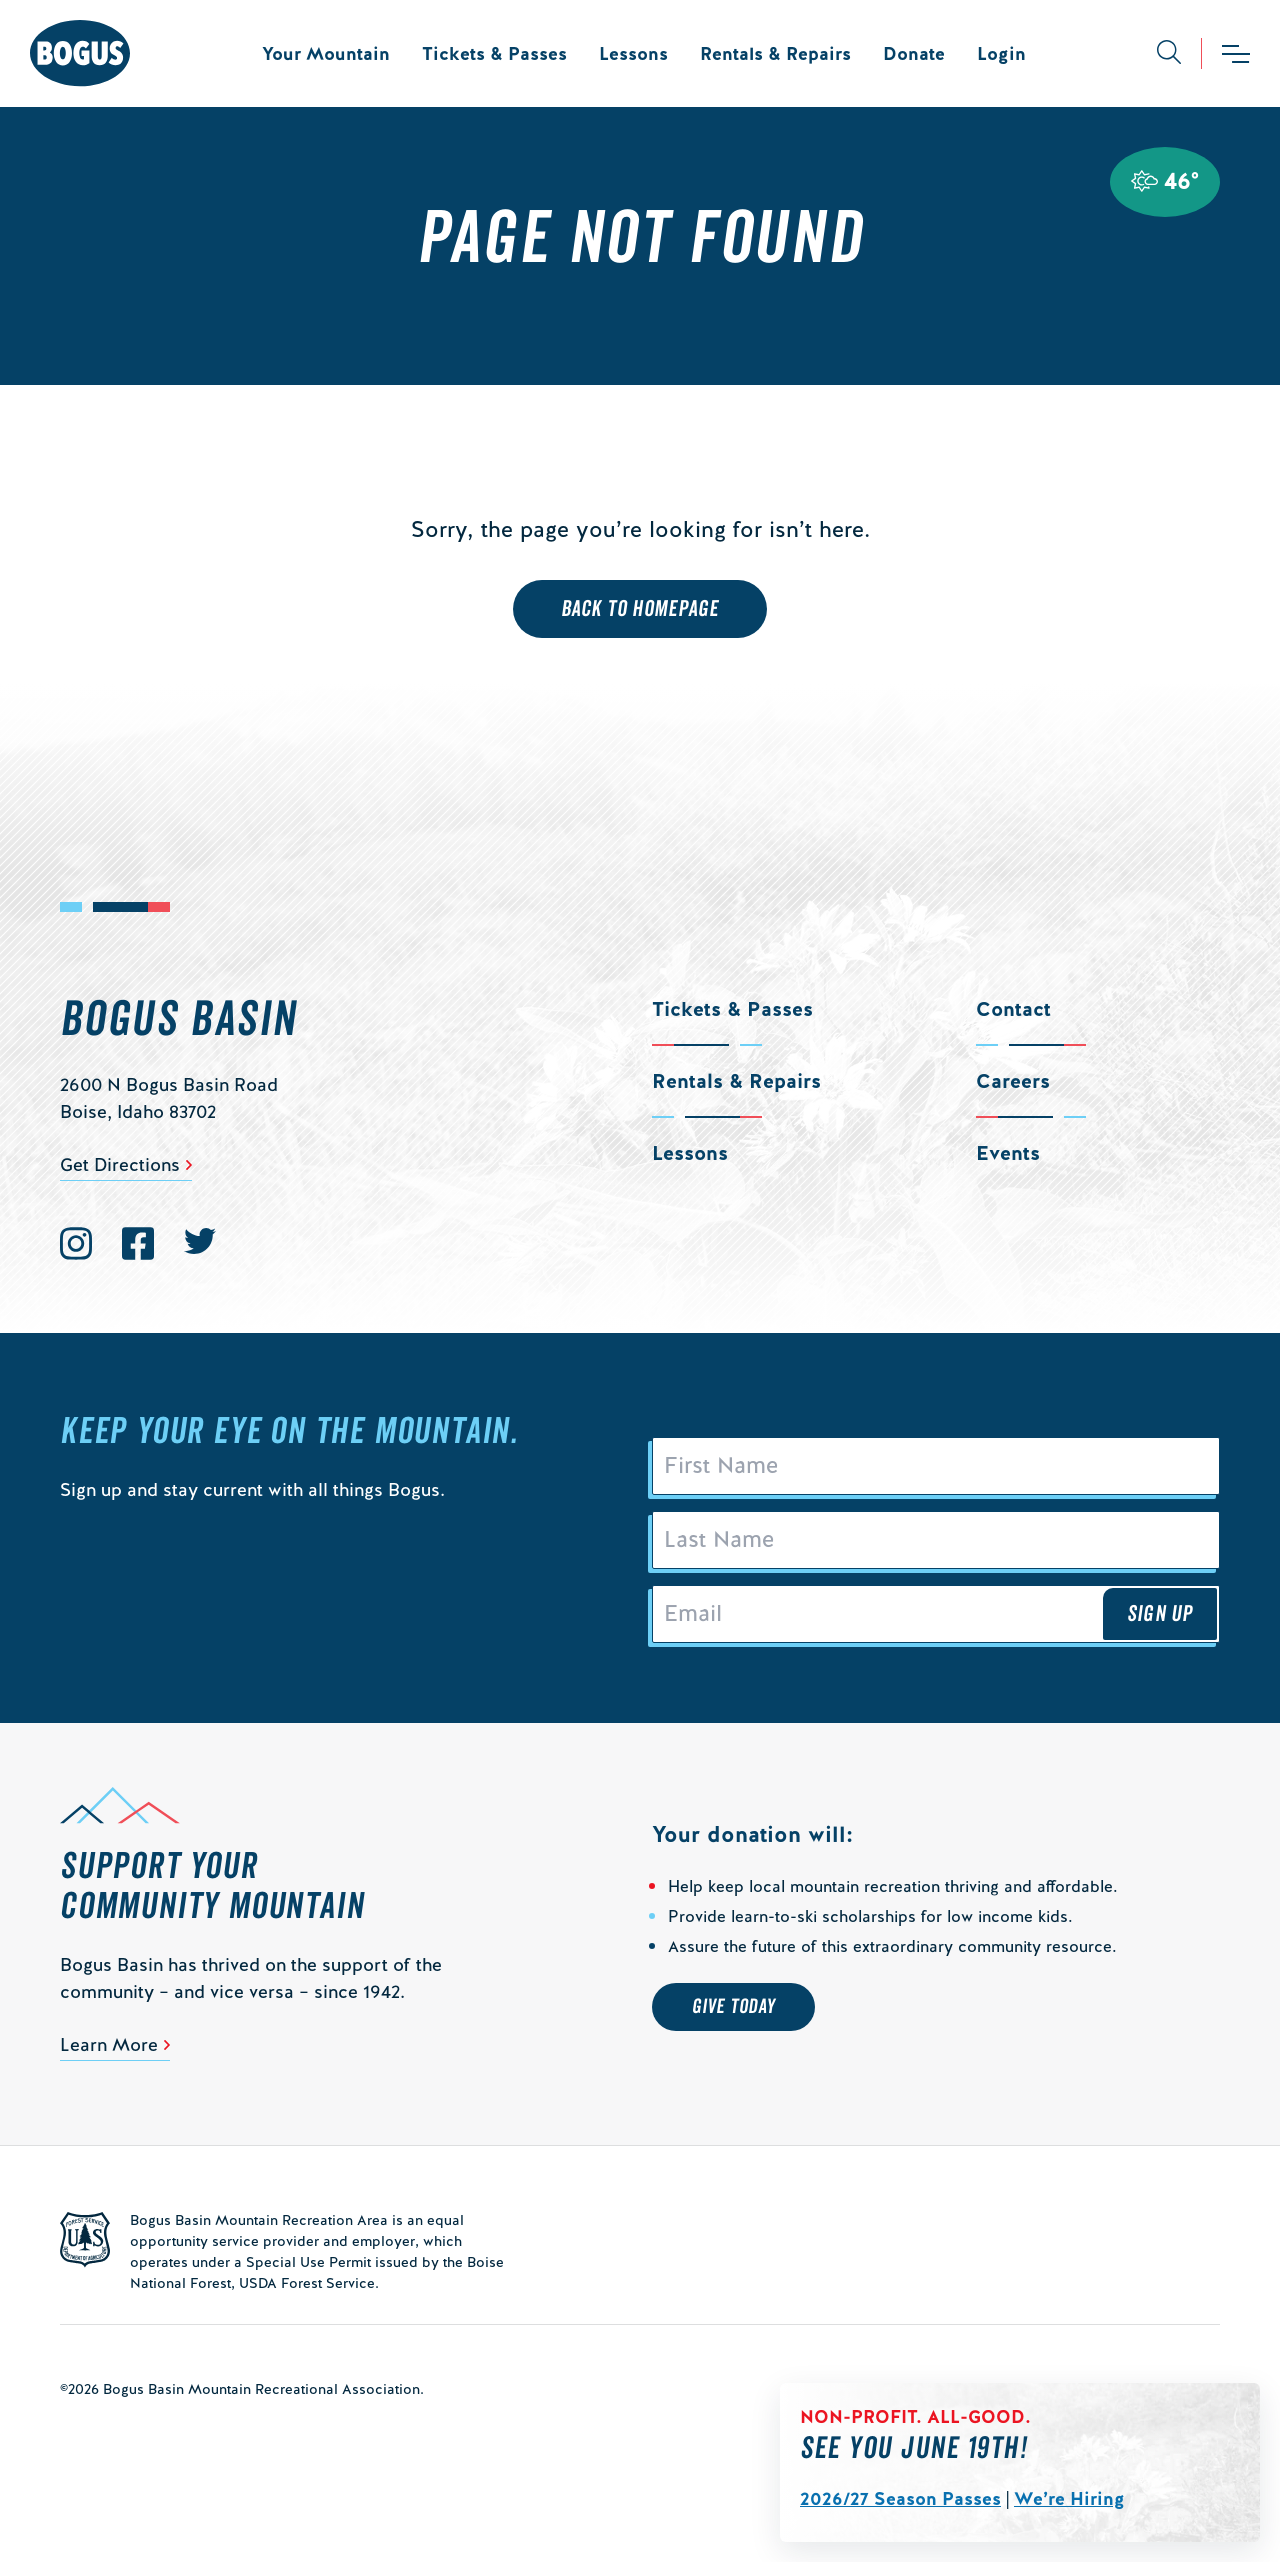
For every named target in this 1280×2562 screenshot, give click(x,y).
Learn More (109, 2044)
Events (1008, 1153)
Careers (1013, 1081)
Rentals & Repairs (775, 53)
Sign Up (1160, 1614)
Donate (914, 53)
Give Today (733, 2007)
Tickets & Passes (494, 53)
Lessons (633, 53)
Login (1001, 53)
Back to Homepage (640, 609)
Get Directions (120, 1164)
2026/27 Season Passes (900, 2498)
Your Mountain (326, 53)
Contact (1013, 1009)
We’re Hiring (1069, 2498)
